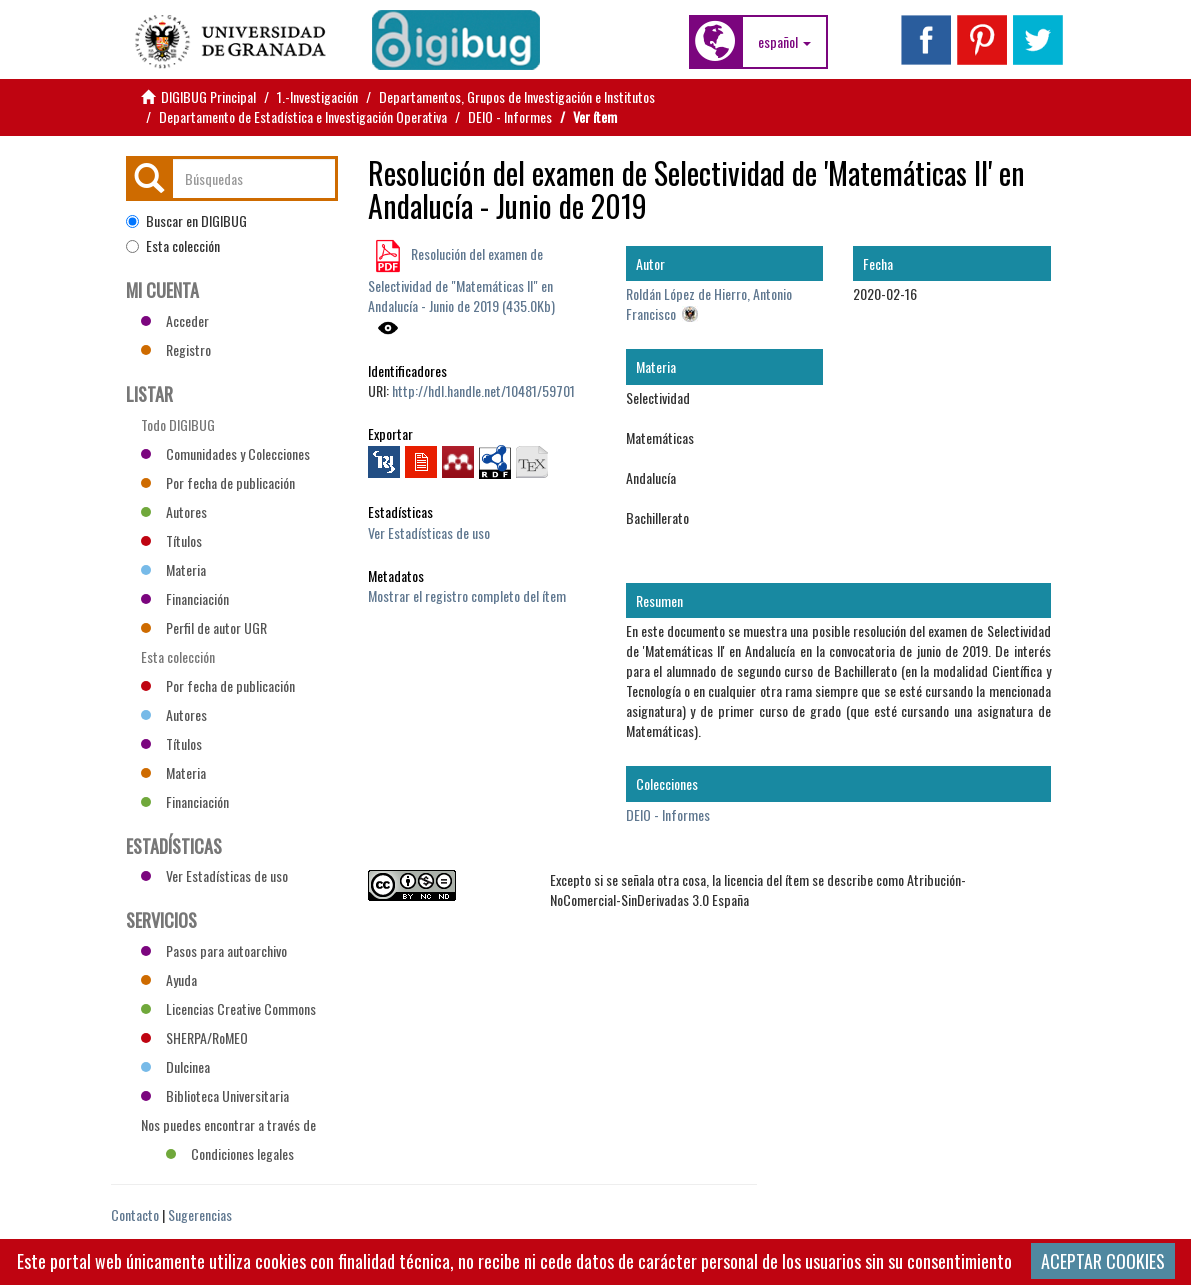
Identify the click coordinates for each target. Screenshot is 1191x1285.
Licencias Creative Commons (228, 1008)
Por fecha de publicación (218, 482)
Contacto (135, 1214)
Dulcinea (175, 1066)
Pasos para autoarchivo (214, 950)
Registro (176, 349)
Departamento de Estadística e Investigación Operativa (303, 116)
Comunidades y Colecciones (225, 453)
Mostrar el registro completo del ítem (467, 595)
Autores (174, 511)
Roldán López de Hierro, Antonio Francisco (709, 303)
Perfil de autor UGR (204, 627)
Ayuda (169, 979)
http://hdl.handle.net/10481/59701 (483, 390)
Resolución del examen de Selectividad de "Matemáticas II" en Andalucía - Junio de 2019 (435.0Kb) (461, 279)
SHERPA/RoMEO (194, 1037)
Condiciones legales (230, 1153)
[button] (784, 42)
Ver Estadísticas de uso (429, 532)
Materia (173, 569)
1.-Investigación (317, 96)
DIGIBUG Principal (208, 96)
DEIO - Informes (510, 116)
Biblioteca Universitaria (215, 1095)
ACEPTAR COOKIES (1103, 1261)
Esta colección (173, 246)
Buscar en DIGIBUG (186, 221)
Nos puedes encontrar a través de (228, 1127)
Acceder (175, 320)
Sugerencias (200, 1214)
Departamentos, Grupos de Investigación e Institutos (517, 96)
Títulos (171, 540)
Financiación (185, 598)
